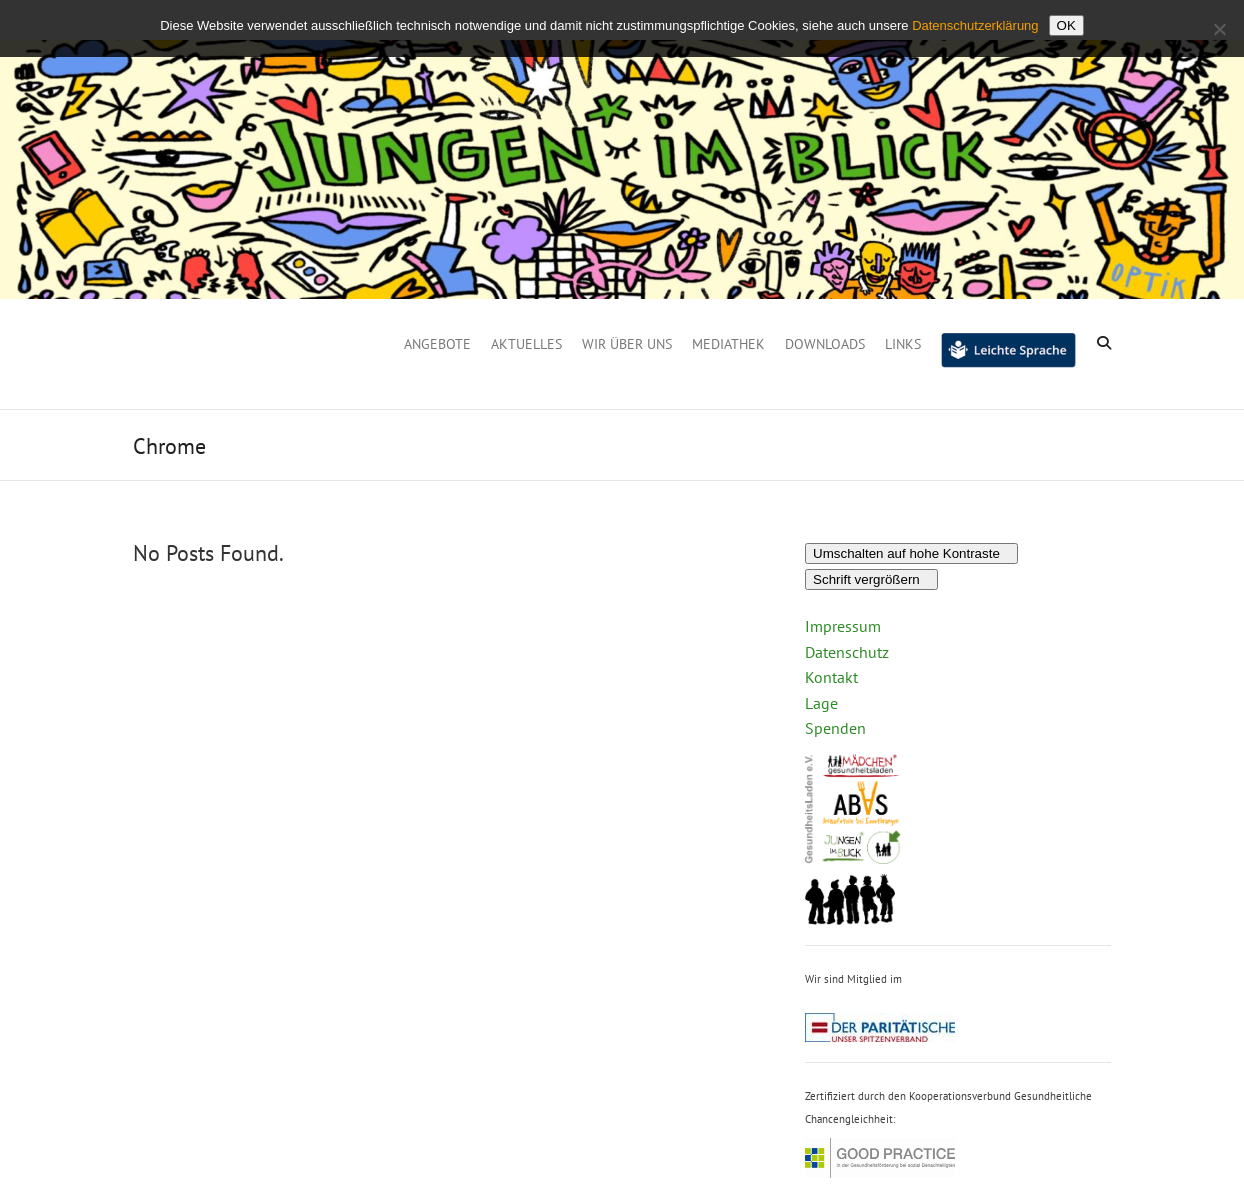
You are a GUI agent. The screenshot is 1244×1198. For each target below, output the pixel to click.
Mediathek (728, 344)
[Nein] (1219, 29)
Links (903, 344)
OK (1066, 25)
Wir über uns (627, 344)
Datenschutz (847, 652)
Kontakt (831, 677)
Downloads (825, 344)
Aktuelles (526, 344)
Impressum (843, 626)
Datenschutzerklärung (975, 25)
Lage (821, 703)
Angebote (437, 344)
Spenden (835, 728)
